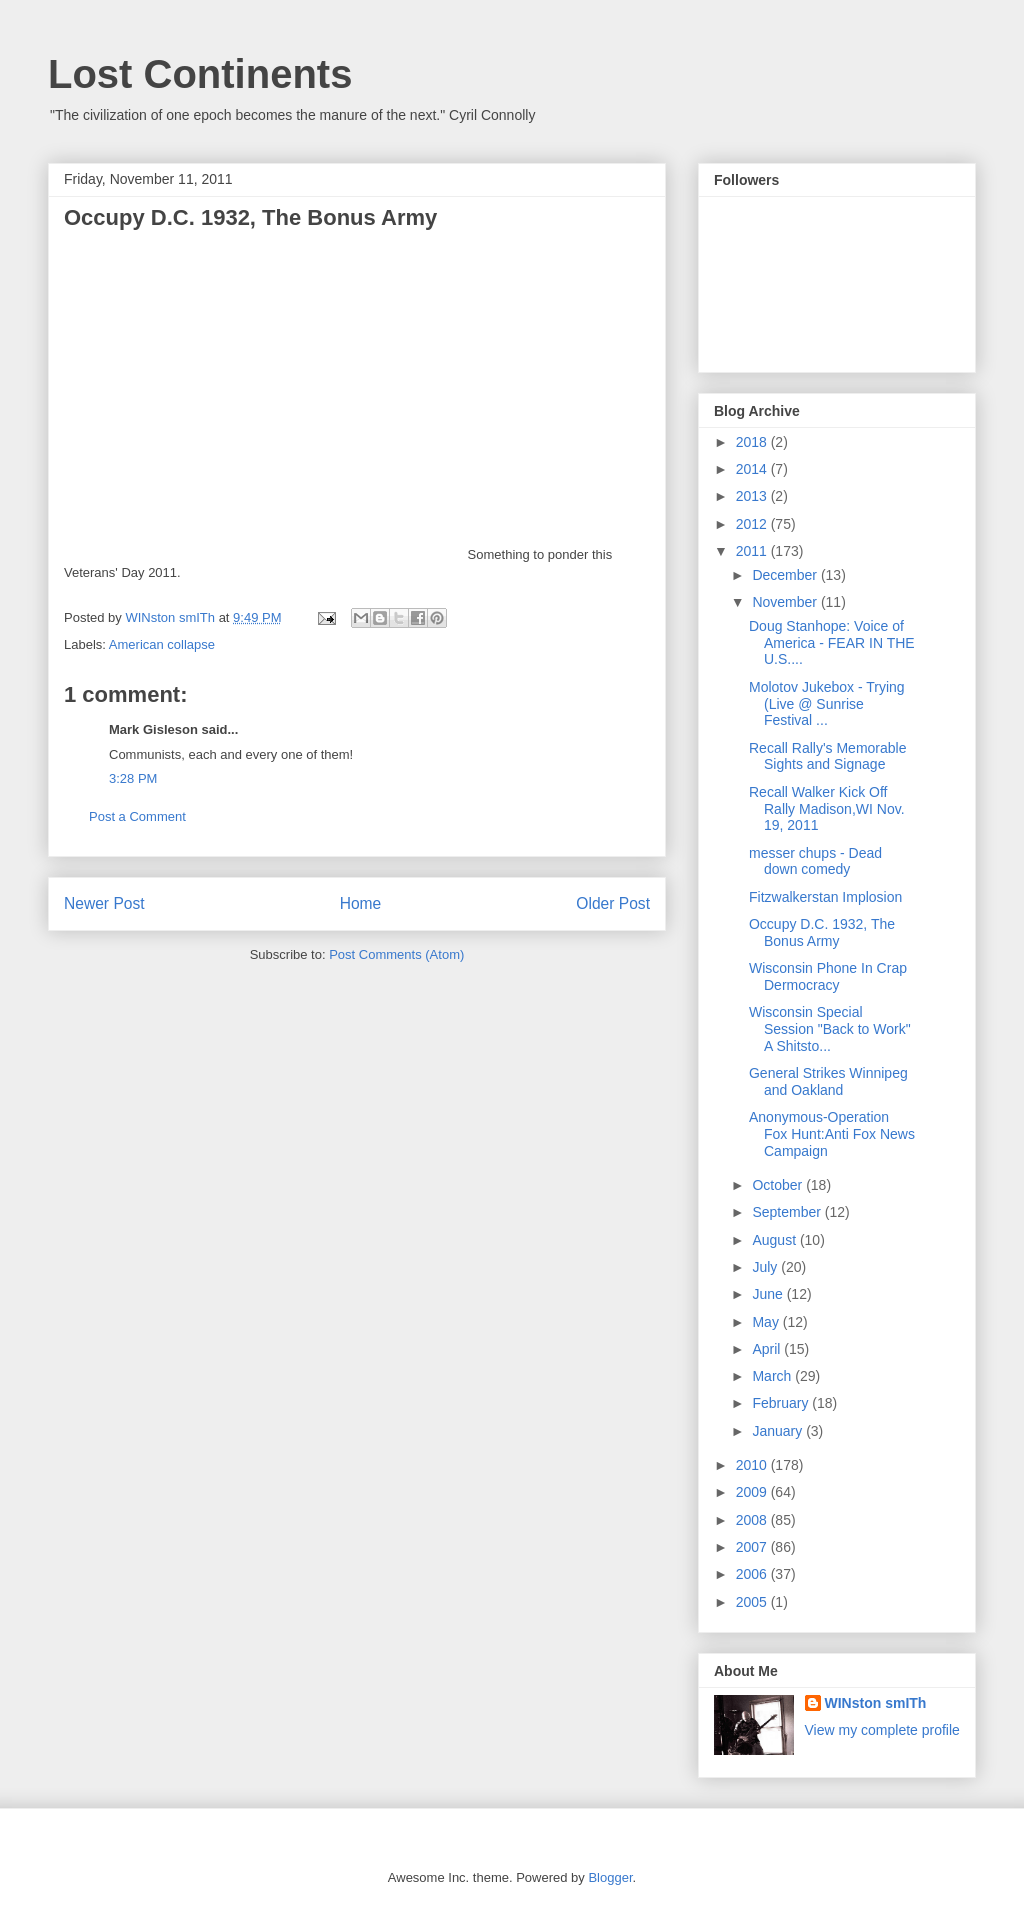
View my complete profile (882, 1730)
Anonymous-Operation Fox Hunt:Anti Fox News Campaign (832, 1134)
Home (361, 903)
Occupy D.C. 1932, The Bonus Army (822, 932)
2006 (753, 1574)
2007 (753, 1547)
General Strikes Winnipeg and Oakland (828, 1081)
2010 (753, 1465)
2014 (753, 469)
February (782, 1403)
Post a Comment (137, 816)
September (788, 1212)
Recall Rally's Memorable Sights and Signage (828, 756)
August (775, 1240)
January (779, 1431)
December (786, 575)
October (779, 1185)
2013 (753, 496)
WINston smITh (876, 1703)
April (768, 1349)
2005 (753, 1602)
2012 (753, 524)
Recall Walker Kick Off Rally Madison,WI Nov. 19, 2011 (827, 809)
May (767, 1322)
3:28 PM (133, 778)
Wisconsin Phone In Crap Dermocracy (828, 976)
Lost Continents (200, 74)
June (769, 1294)
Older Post (613, 903)
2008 (753, 1520)
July (766, 1267)
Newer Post (104, 903)
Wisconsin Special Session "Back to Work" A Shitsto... (830, 1029)
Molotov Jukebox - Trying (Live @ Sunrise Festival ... (827, 704)
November (786, 602)
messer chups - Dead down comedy (815, 861)
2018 (753, 442)
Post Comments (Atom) (396, 954)
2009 (753, 1492)
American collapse (162, 644)
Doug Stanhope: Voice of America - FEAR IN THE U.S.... (832, 643)
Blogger (610, 1877)
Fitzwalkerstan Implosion (825, 897)
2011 (753, 551)
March (773, 1376)
